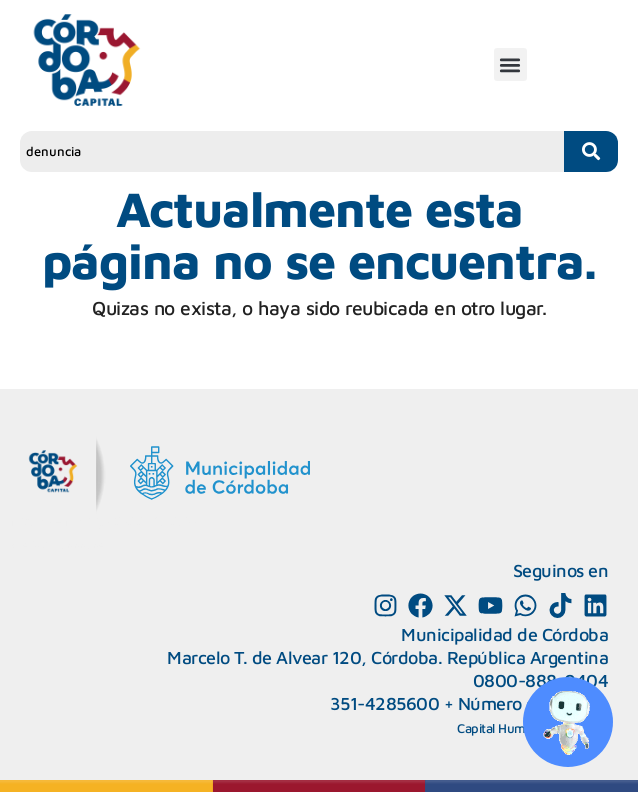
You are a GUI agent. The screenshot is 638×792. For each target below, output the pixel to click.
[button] (510, 64)
